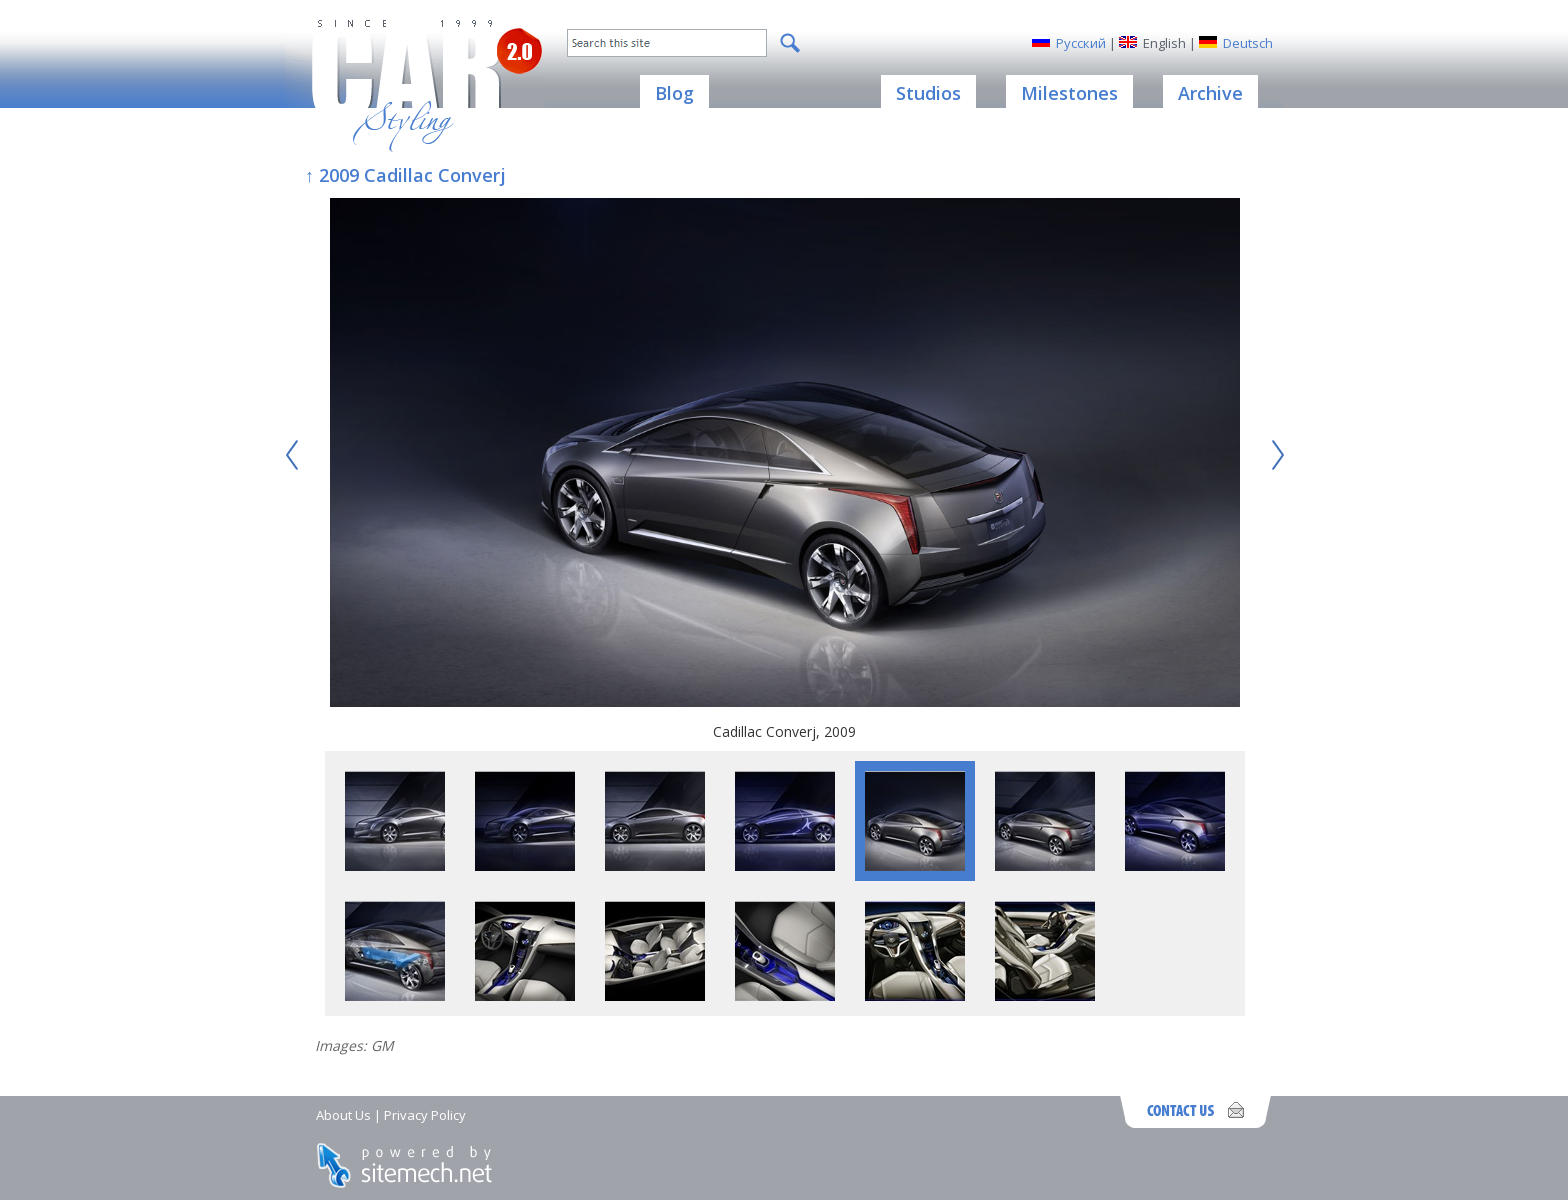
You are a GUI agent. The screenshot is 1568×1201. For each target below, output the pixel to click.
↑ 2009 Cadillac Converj (405, 175)
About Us (343, 1115)
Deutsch (1248, 43)
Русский (1081, 43)
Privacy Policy (425, 1115)
